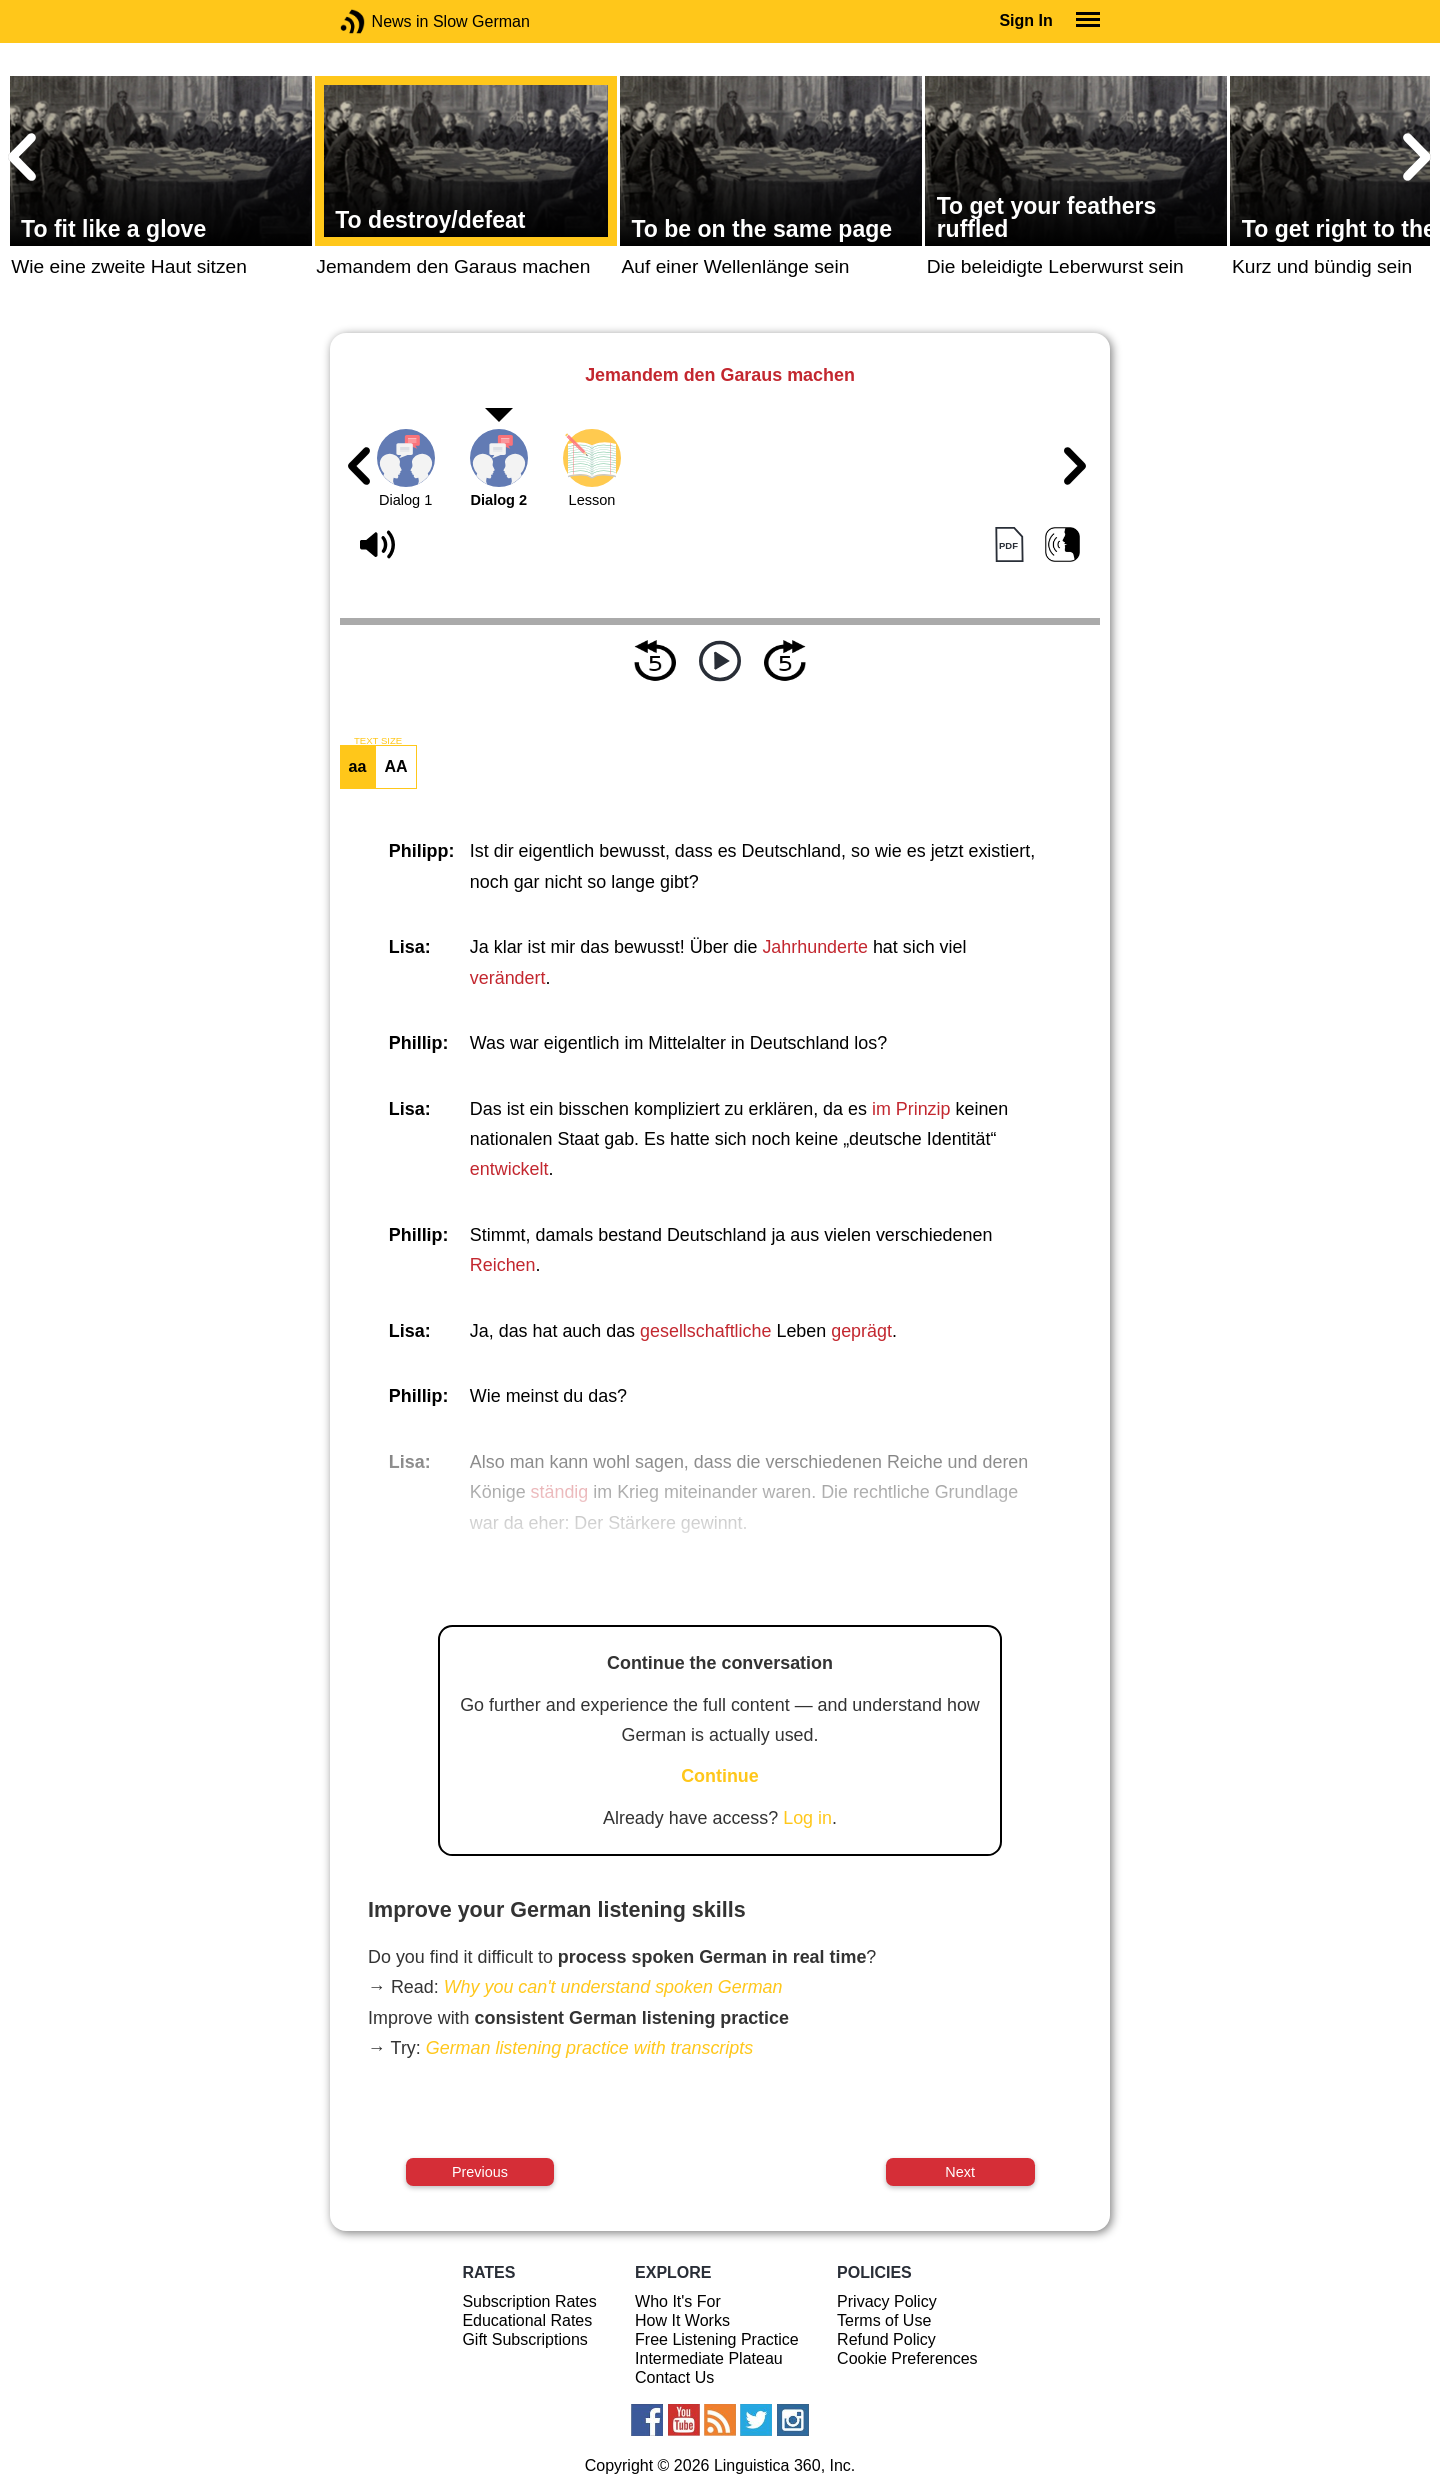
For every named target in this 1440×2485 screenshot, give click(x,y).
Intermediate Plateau (709, 2358)
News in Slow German (382, 21)
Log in (807, 1818)
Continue (720, 1776)
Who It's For (678, 2301)
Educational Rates (527, 2320)
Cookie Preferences (907, 2358)
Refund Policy (886, 2339)
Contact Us (674, 2377)
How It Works (682, 2320)
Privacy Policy (887, 2301)
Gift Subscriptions (524, 2339)
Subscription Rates (529, 2301)
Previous (480, 2172)
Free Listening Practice (717, 2339)
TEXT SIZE (378, 741)
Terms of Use (884, 2320)
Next (960, 2172)
